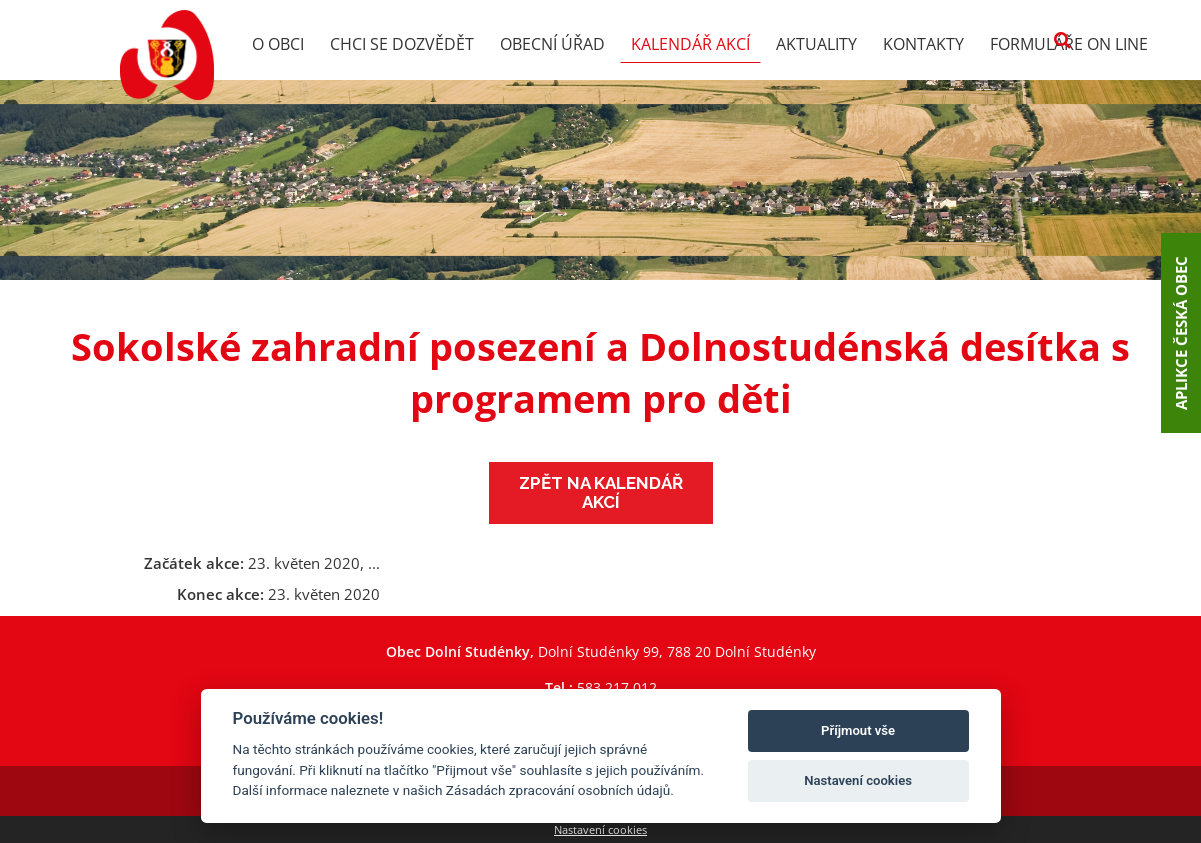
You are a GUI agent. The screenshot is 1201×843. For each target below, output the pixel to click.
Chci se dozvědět (402, 44)
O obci (278, 44)
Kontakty (923, 44)
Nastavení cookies (600, 829)
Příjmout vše (858, 730)
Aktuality (816, 44)
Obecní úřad (552, 44)
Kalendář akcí (690, 44)
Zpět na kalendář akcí (601, 492)
